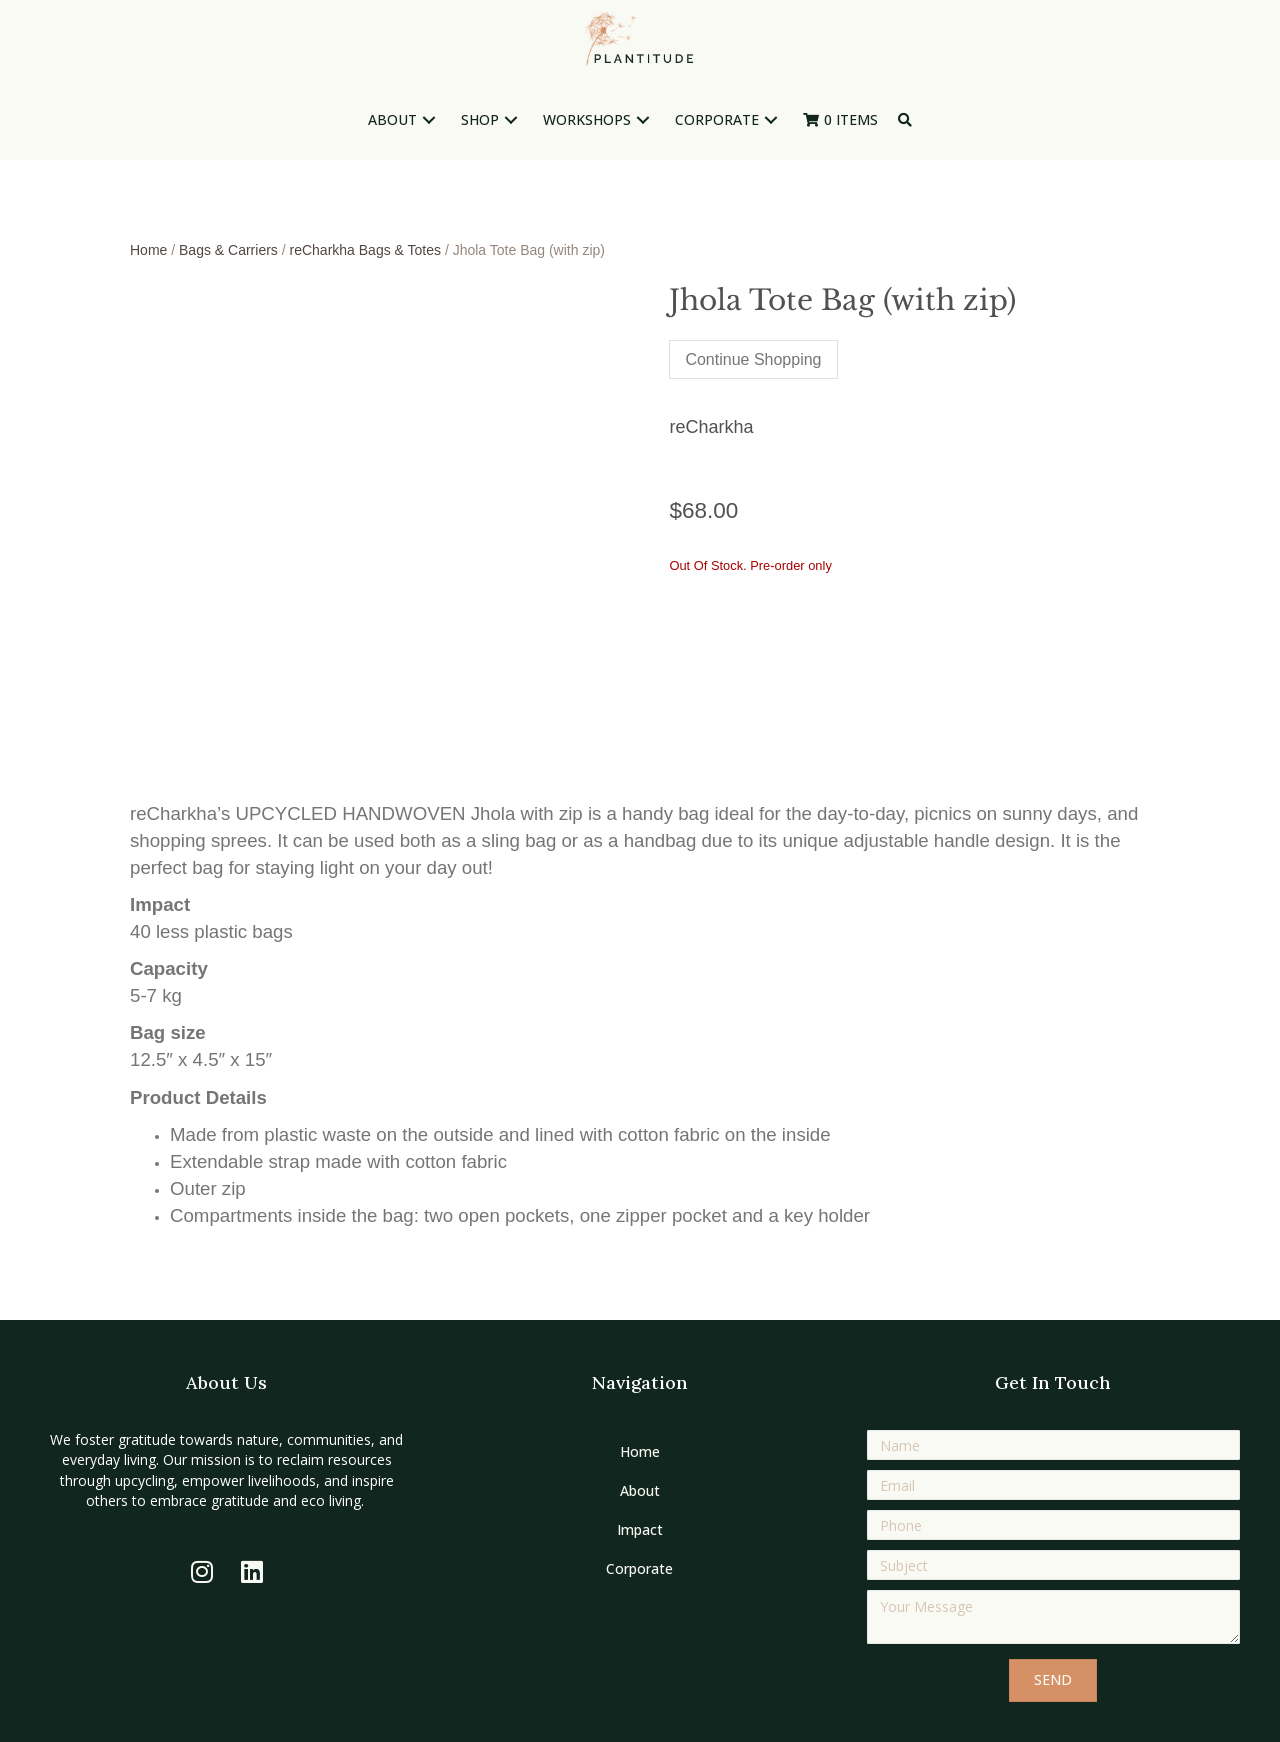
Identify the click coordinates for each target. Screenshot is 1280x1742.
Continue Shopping (753, 359)
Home (148, 250)
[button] (429, 120)
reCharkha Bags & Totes (366, 250)
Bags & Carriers (228, 250)
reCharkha (711, 427)
